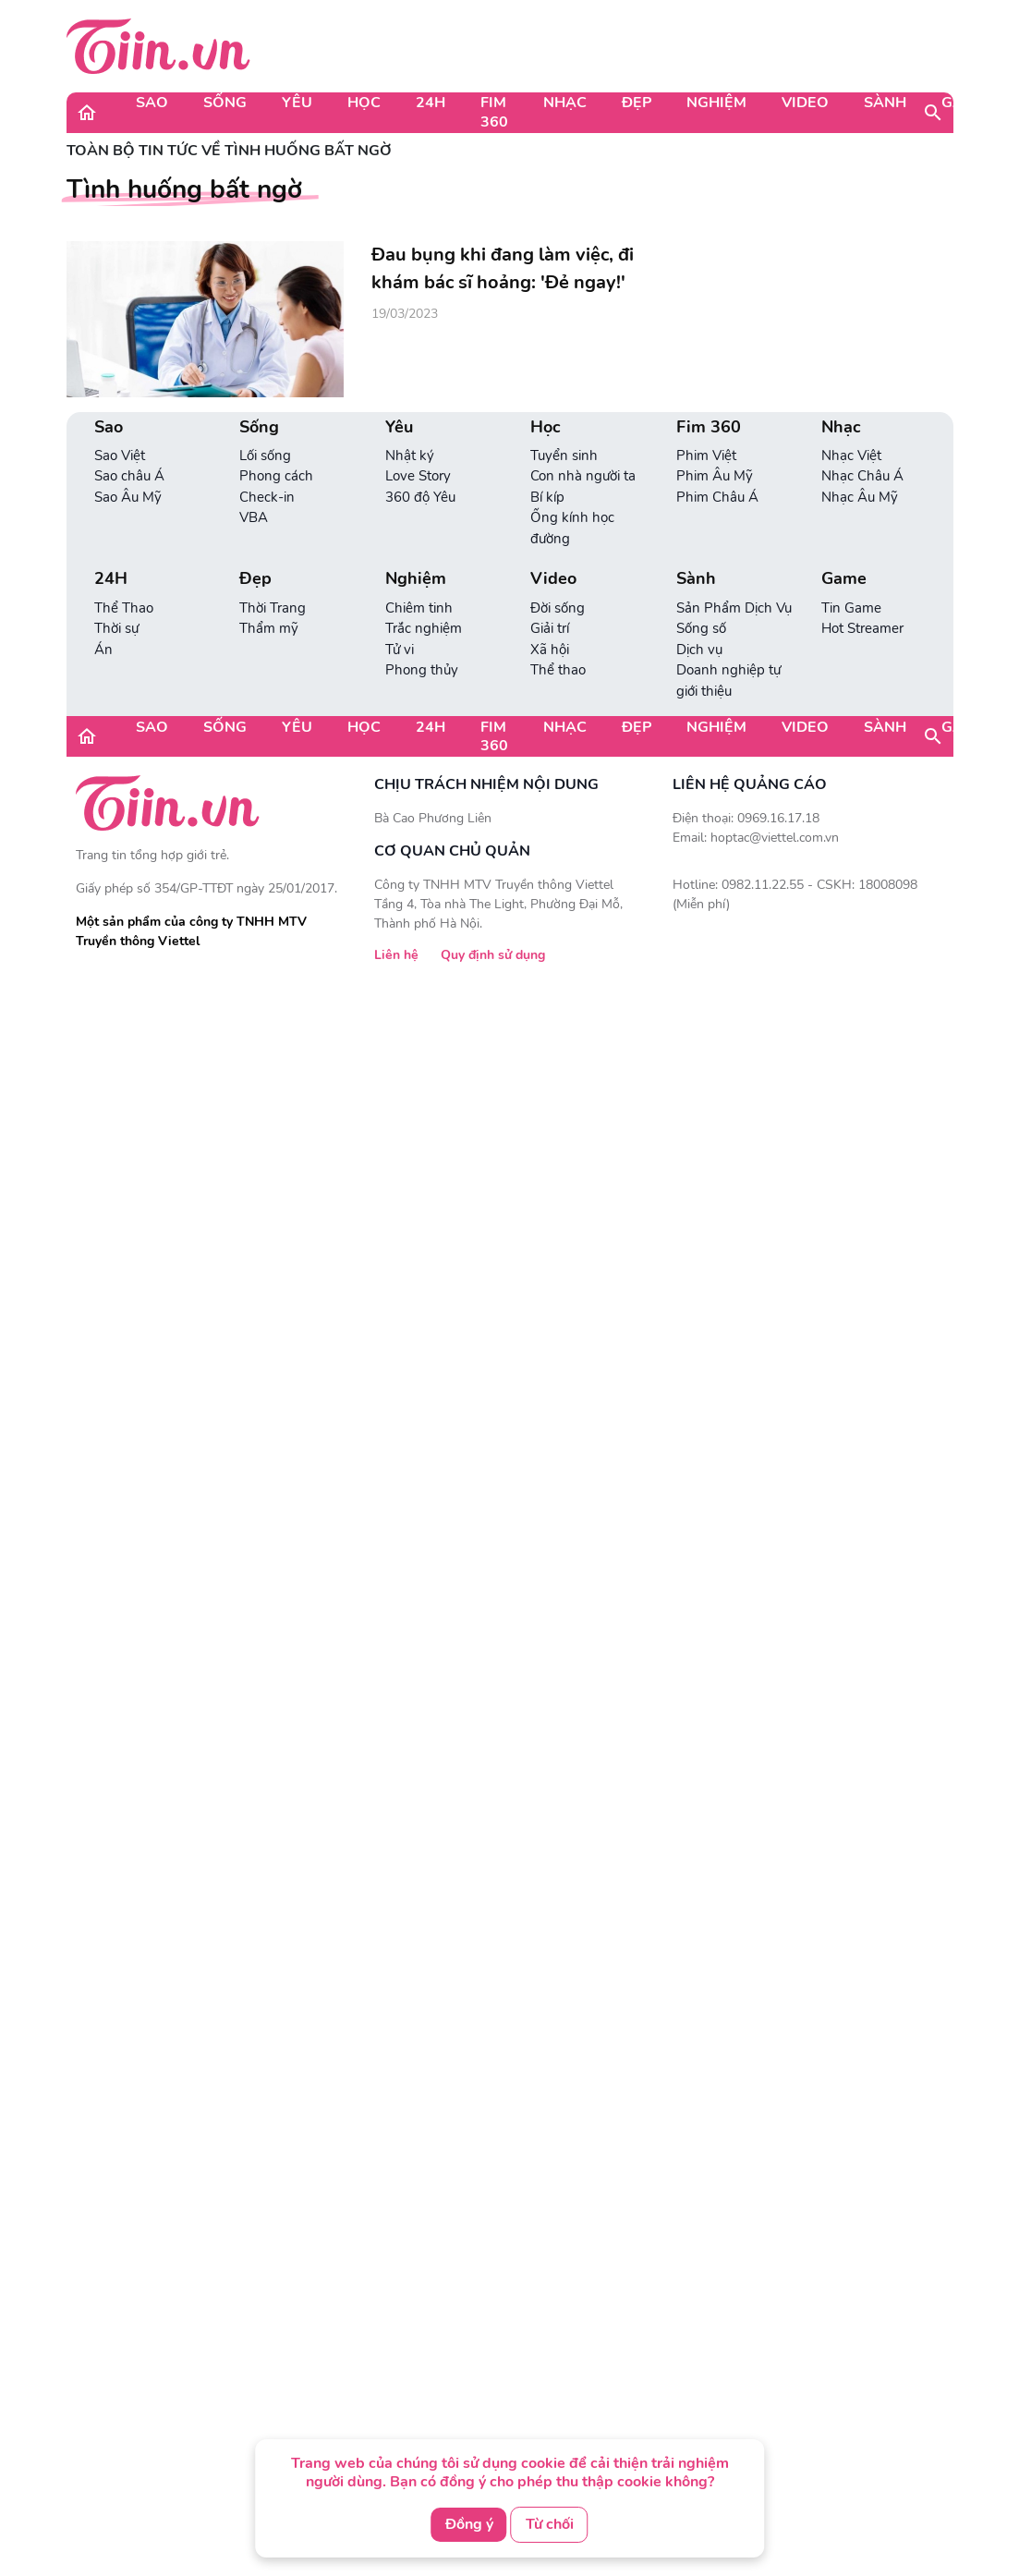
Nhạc (565, 102)
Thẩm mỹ (268, 628)
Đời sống (557, 608)
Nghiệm (716, 102)
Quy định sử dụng (493, 955)
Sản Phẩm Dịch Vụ (734, 608)
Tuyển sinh (564, 455)
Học (364, 102)
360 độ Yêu (420, 497)
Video (805, 102)
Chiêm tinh (419, 608)
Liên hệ (396, 955)
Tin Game (851, 608)
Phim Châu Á (717, 497)
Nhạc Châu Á (862, 476)
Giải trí (549, 628)
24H (430, 102)
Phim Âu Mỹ (714, 476)
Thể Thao (123, 608)
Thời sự (116, 628)
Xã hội (549, 649)
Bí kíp (547, 497)
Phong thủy (421, 670)
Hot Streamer (862, 628)
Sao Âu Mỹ (128, 497)
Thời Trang (272, 608)
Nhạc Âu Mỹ (859, 497)
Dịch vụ (699, 649)
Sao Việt (119, 455)
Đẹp (636, 102)
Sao (152, 102)
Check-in (267, 497)
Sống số (701, 628)
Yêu (297, 102)
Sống (225, 102)
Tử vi (399, 649)
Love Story (418, 476)
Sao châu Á (129, 476)
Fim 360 (494, 112)
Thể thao (558, 670)
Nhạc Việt (851, 455)
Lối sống (265, 455)
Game (963, 102)
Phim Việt (706, 455)
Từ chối (550, 2524)
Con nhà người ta (583, 476)
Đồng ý (469, 2524)
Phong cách (276, 476)
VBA (253, 517)
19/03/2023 (404, 313)
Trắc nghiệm (423, 628)
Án (103, 649)
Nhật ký (409, 455)
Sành (885, 102)
